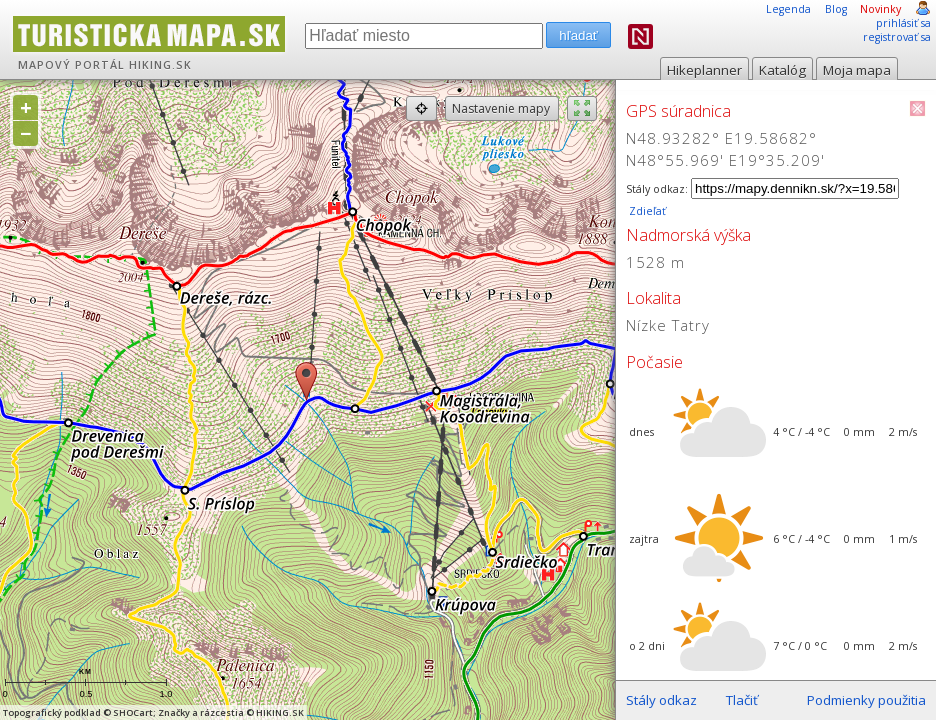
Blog (836, 9)
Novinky (880, 9)
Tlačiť (742, 700)
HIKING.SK (160, 65)
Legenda (788, 9)
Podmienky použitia (866, 700)
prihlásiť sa (903, 23)
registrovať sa (897, 37)
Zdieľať (646, 211)
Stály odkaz (661, 700)
